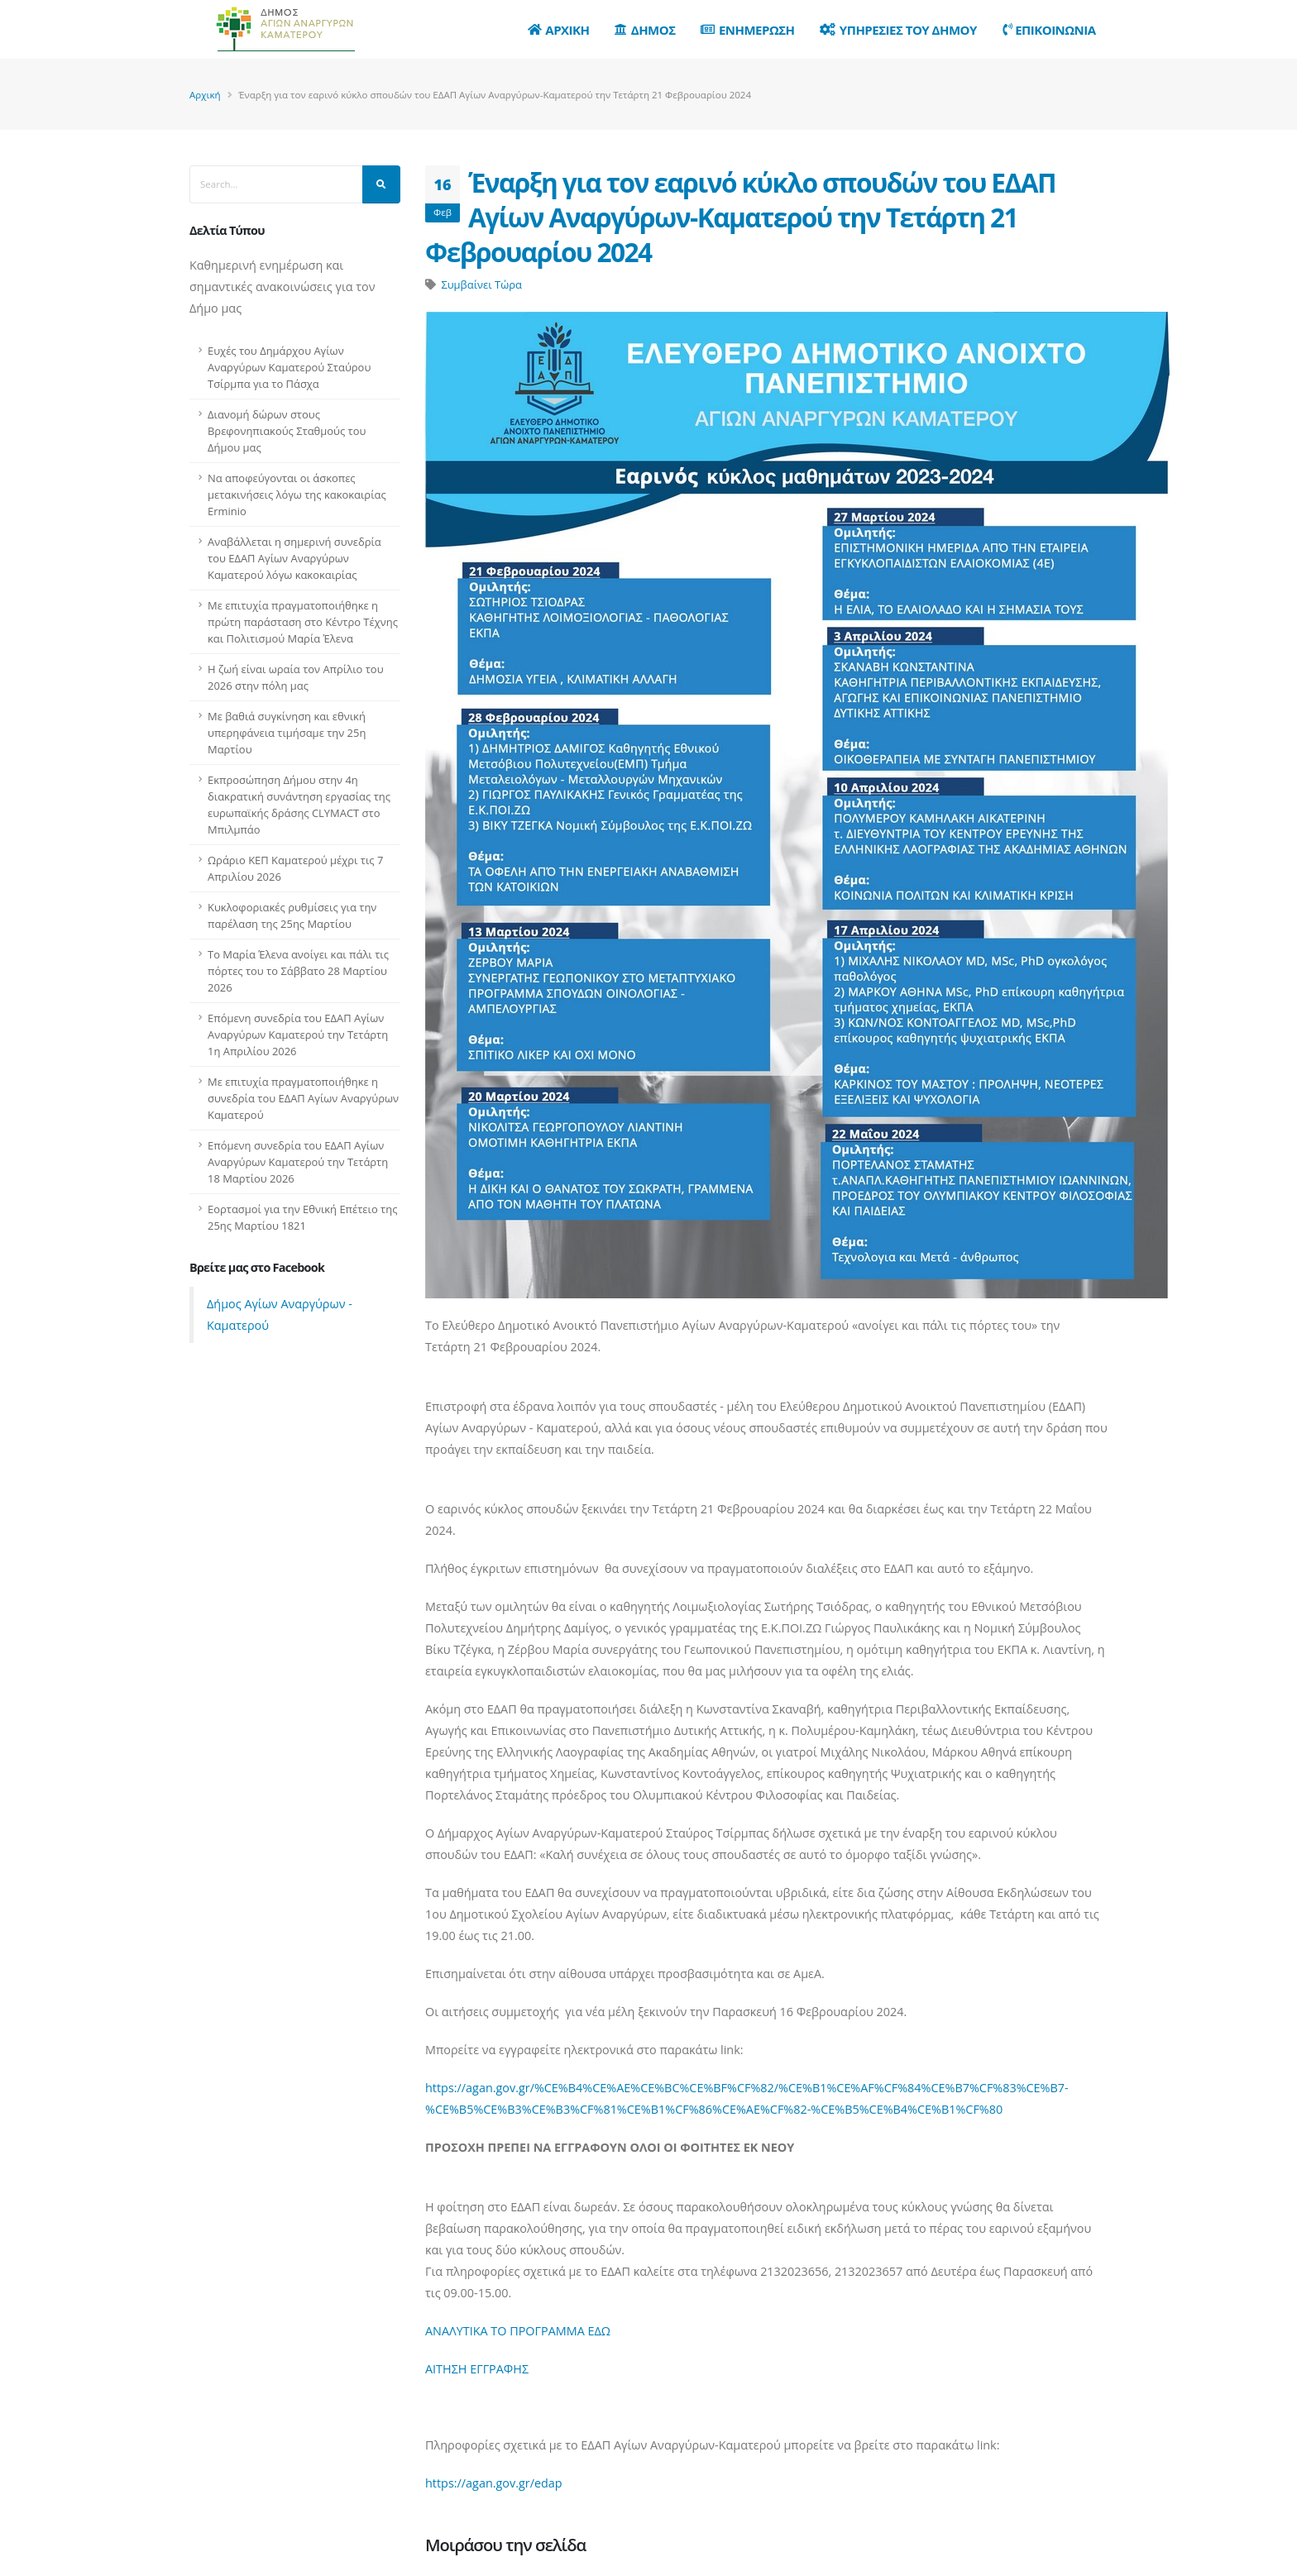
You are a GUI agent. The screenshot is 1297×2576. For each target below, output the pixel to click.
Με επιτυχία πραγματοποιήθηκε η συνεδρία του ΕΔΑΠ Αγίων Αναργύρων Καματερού (303, 1098)
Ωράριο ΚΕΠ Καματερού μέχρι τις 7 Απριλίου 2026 (295, 868)
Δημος (645, 30)
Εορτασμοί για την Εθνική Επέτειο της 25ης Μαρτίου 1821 (302, 1217)
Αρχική (205, 94)
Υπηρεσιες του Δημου (898, 30)
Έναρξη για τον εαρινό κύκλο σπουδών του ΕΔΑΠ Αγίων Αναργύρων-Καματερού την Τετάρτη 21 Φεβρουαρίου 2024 (740, 217)
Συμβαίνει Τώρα (481, 284)
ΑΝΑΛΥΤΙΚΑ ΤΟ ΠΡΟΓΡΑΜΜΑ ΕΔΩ (517, 2331)
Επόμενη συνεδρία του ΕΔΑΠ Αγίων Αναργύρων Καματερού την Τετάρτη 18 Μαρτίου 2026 (298, 1162)
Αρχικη (559, 30)
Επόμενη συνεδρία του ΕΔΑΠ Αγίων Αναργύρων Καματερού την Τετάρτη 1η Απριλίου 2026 (298, 1035)
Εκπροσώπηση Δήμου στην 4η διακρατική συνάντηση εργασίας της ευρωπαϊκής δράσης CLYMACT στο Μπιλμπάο (299, 804)
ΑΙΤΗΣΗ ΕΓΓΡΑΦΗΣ (477, 2369)
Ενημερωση (747, 30)
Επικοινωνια (1049, 30)
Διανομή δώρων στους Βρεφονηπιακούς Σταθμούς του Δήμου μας (287, 431)
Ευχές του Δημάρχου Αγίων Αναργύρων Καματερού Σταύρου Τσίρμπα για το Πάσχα (289, 367)
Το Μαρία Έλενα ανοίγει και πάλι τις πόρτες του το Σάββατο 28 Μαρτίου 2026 (298, 971)
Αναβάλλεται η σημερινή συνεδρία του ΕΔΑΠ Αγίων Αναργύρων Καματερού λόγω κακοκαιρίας (294, 558)
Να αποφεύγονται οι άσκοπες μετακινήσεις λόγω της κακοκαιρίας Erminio (297, 495)
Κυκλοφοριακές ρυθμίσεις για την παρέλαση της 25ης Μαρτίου (292, 915)
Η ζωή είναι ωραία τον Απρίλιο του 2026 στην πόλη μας (296, 677)
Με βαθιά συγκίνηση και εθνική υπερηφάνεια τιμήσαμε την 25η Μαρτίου (287, 733)
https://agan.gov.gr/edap (493, 2483)
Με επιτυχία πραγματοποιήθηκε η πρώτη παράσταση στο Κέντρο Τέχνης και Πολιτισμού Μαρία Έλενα (303, 622)
